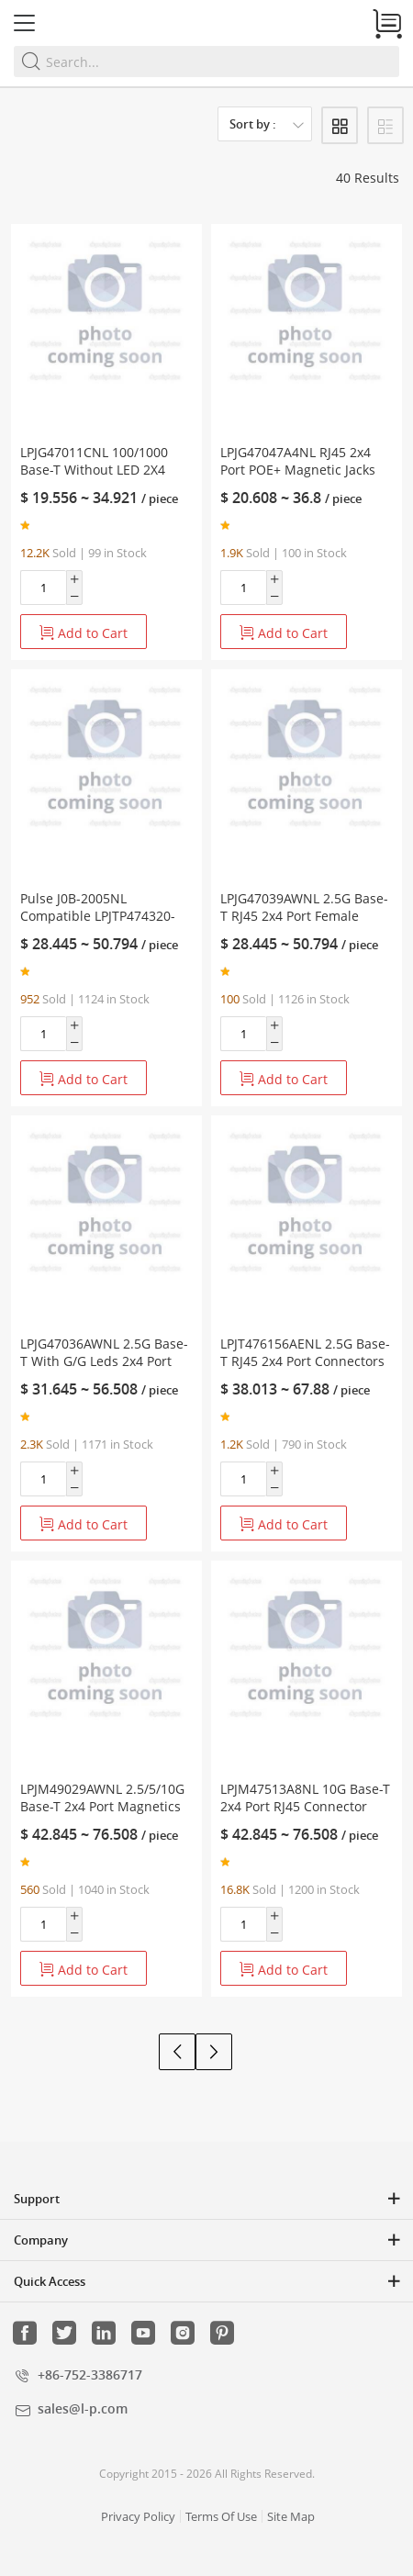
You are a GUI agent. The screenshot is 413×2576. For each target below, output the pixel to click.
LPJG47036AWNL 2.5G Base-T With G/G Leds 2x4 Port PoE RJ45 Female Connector (104, 1361)
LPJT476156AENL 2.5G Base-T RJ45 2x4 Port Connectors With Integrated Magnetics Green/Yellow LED (305, 1370)
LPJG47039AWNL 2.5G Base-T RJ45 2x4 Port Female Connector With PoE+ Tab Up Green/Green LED (304, 924)
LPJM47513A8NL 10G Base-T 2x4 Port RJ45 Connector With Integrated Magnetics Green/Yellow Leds (305, 1815)
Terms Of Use (221, 2516)
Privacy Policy (138, 2516)
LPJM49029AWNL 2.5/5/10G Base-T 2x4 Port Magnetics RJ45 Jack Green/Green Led (102, 1806)
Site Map (291, 2516)
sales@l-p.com (83, 2408)
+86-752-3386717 (90, 2374)
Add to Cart (83, 633)
